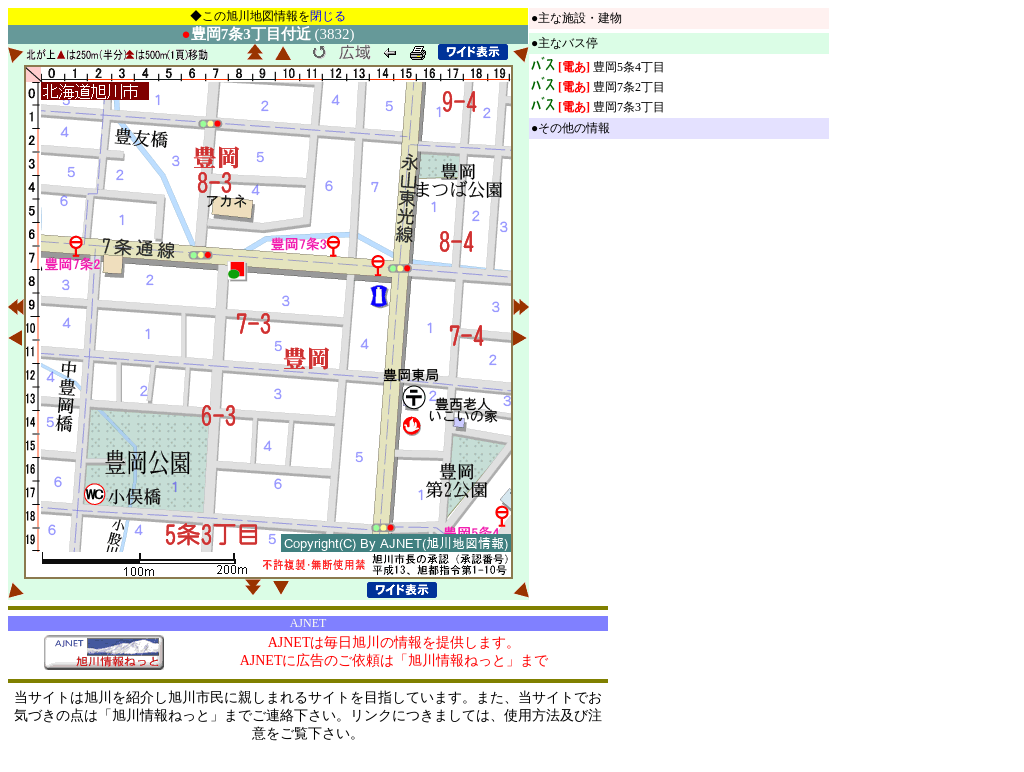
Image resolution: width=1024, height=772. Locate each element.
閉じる (328, 16)
